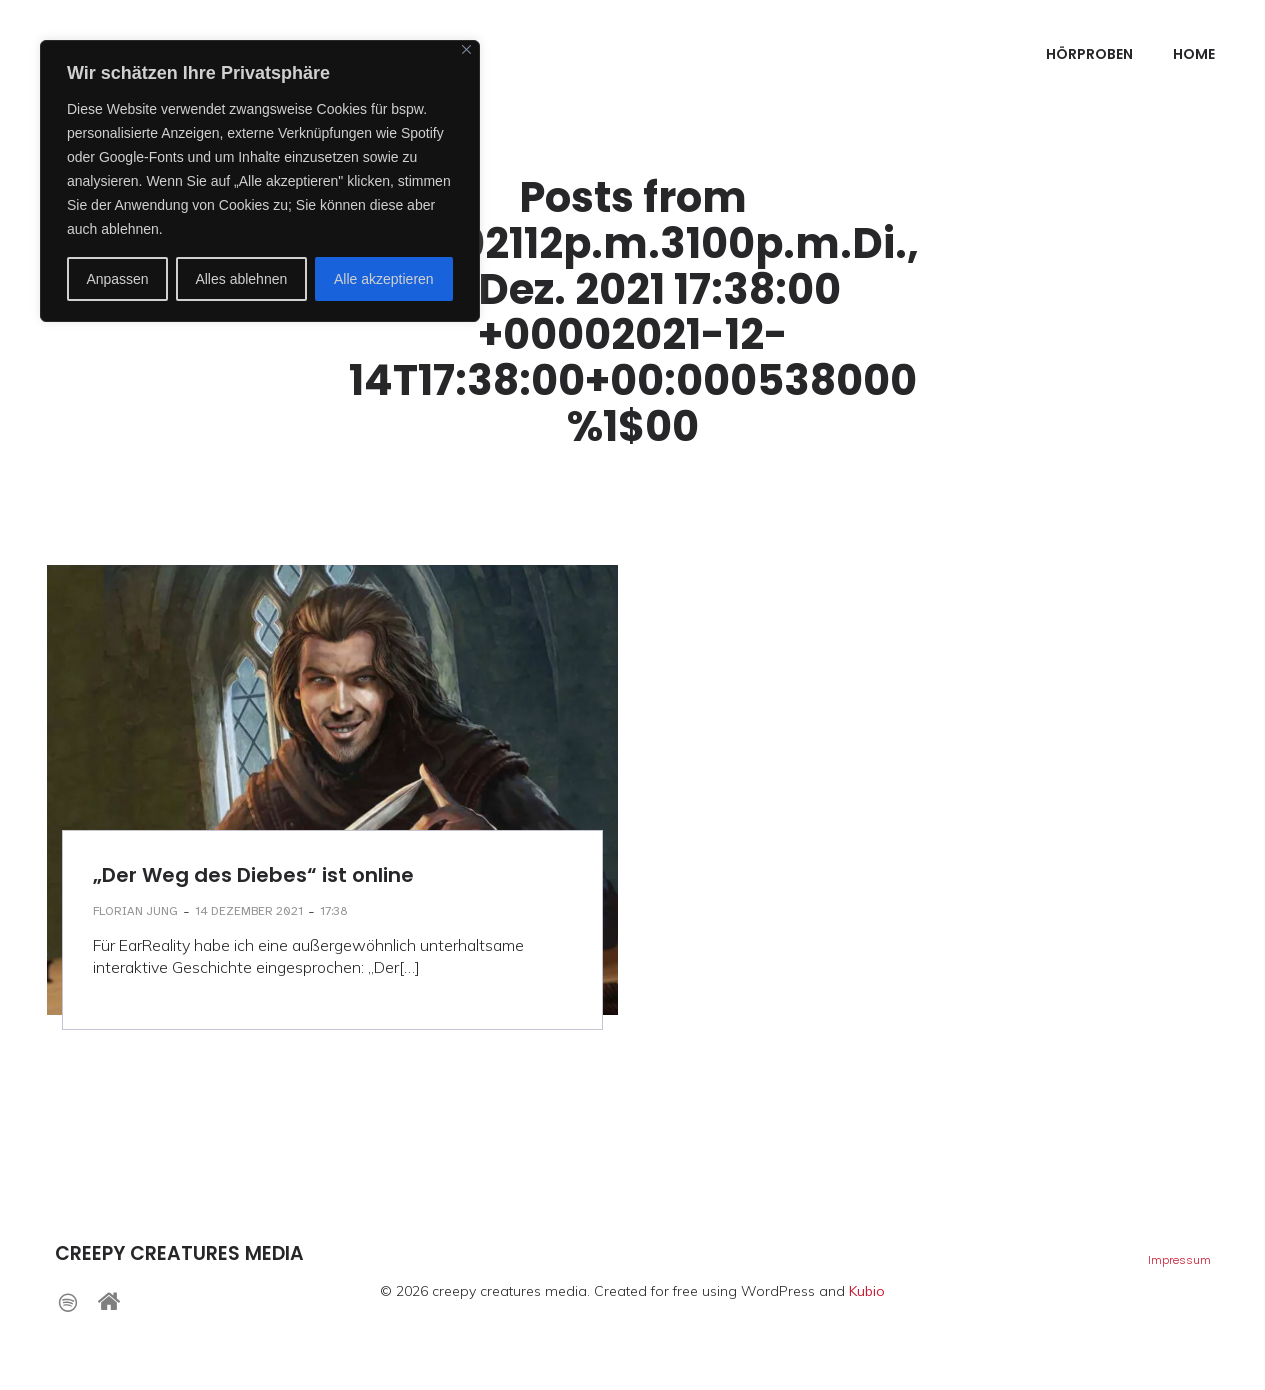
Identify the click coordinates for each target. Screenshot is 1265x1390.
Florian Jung (135, 911)
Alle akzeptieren (384, 279)
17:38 (334, 911)
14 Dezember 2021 (249, 911)
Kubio (867, 1291)
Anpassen (117, 279)
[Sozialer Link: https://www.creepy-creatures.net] (116, 1301)
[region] (260, 181)
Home (1194, 55)
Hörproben (1089, 55)
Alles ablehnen (241, 279)
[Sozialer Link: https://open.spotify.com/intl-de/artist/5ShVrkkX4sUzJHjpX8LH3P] (75, 1301)
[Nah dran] (466, 49)
